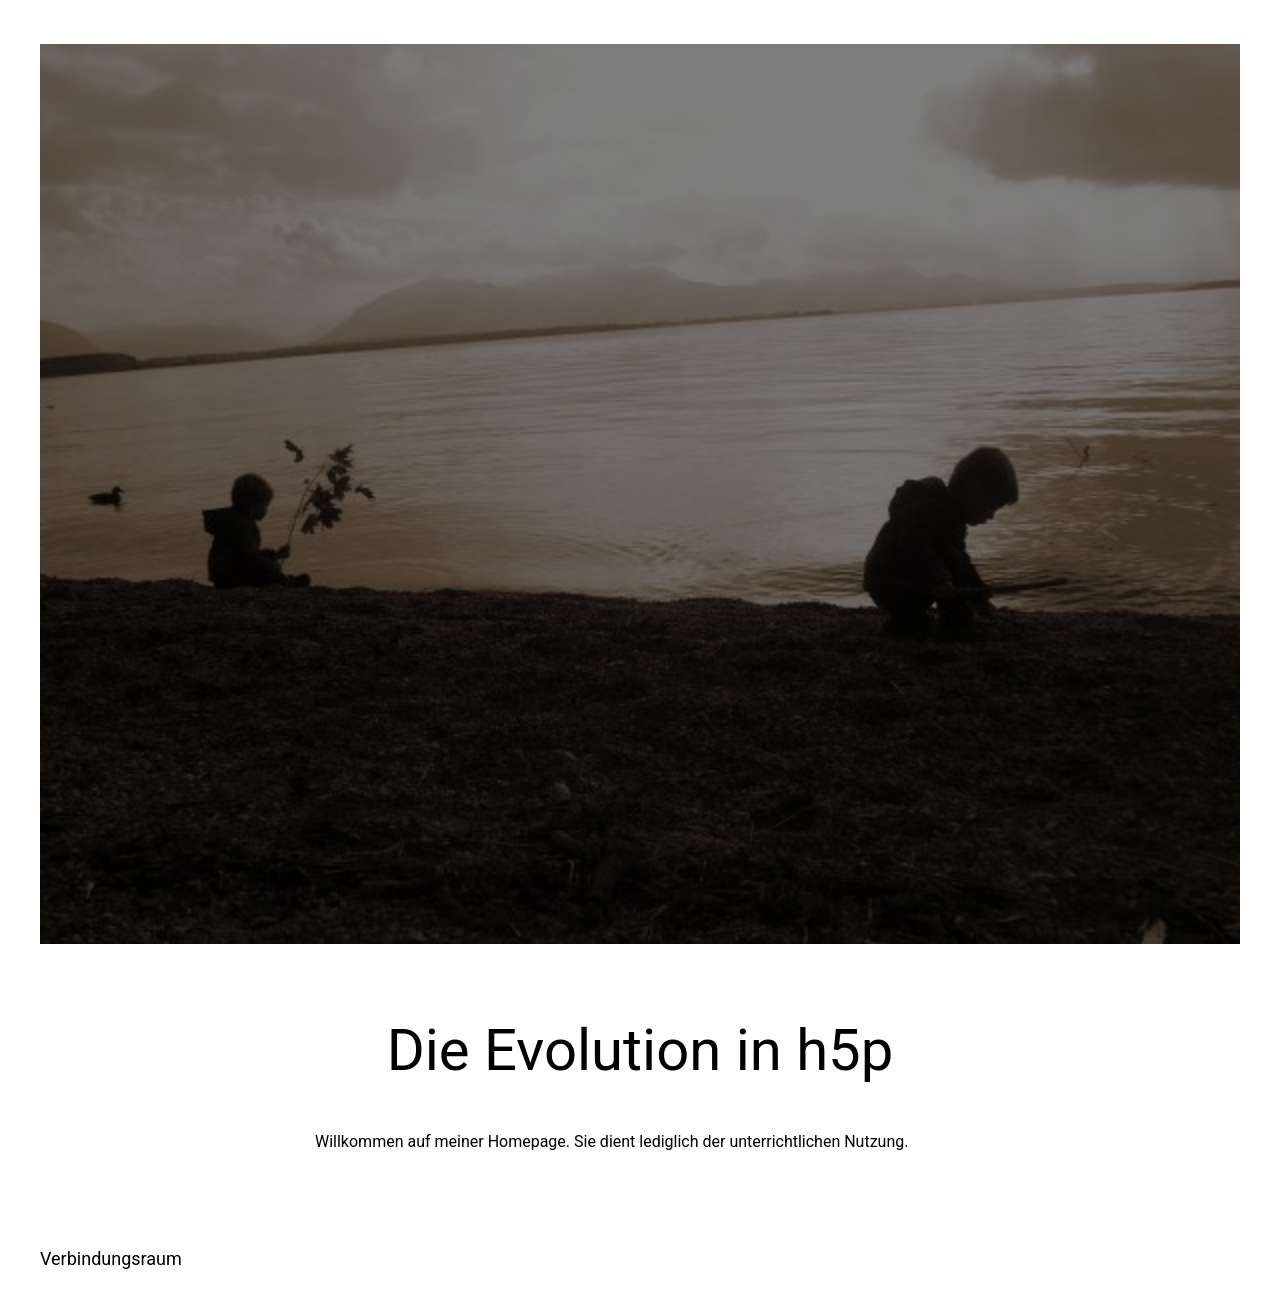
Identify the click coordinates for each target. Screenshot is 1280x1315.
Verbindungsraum (111, 1258)
